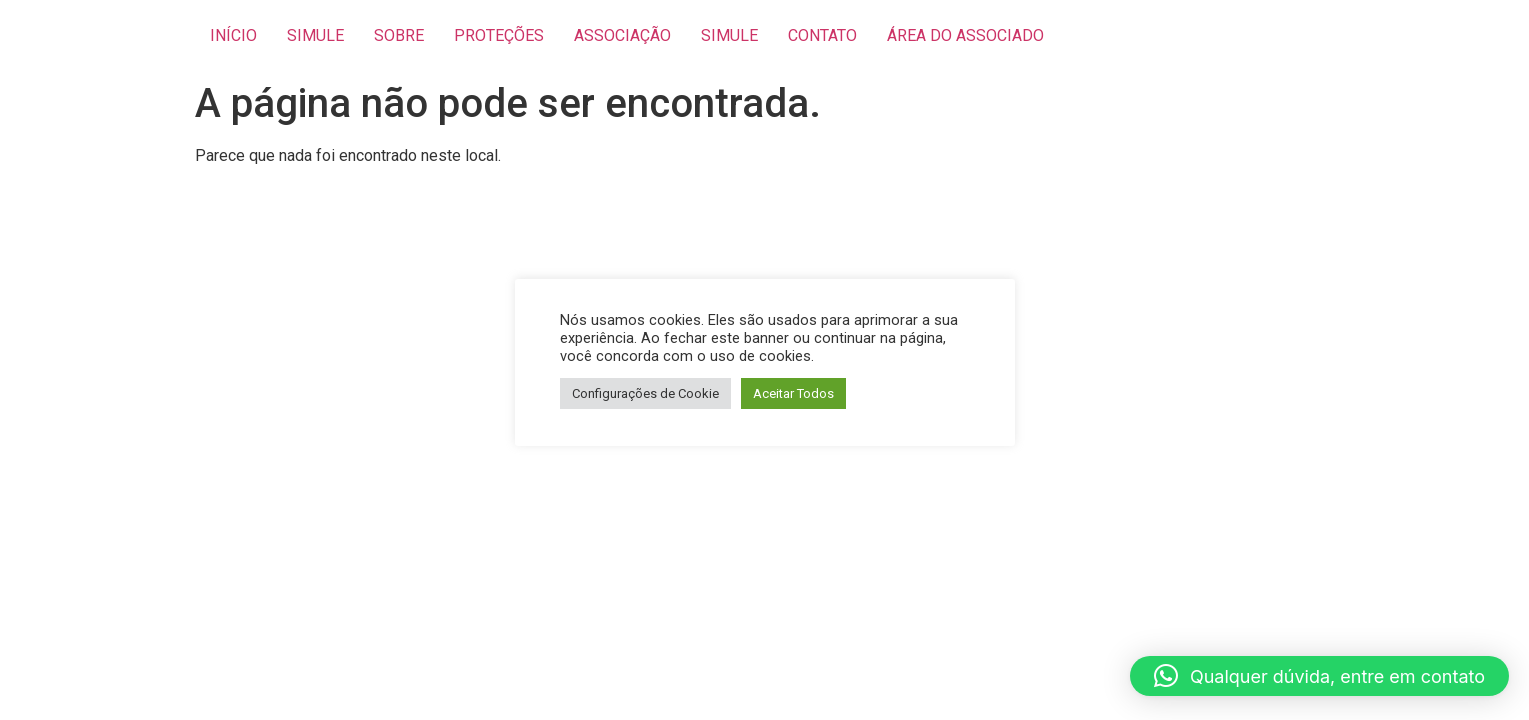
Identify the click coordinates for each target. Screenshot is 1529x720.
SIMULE (315, 35)
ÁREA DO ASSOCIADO (965, 35)
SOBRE (399, 35)
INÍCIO (233, 35)
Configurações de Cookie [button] (645, 393)
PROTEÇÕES (499, 35)
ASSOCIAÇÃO (622, 35)
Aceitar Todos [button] (793, 393)
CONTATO (822, 35)
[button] (1319, 676)
